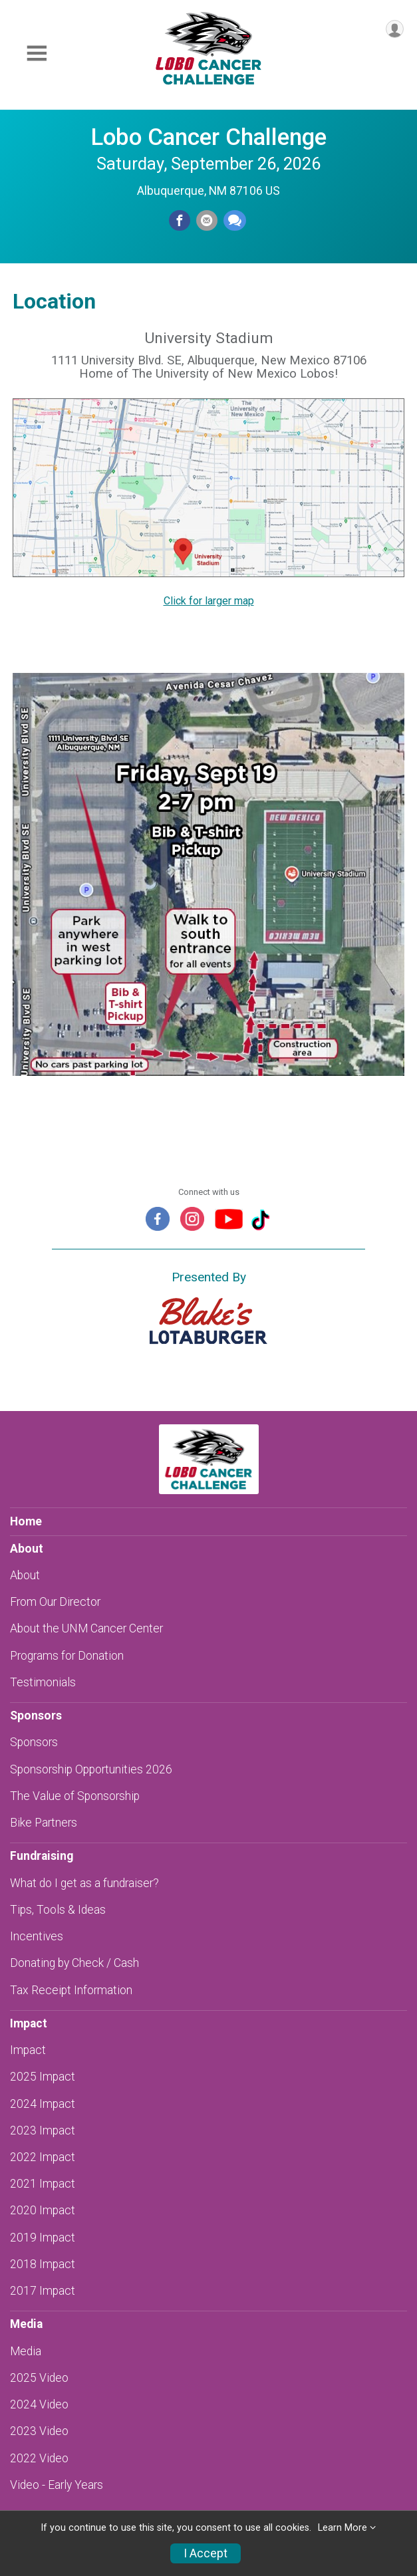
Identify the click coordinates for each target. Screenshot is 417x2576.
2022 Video (39, 2458)
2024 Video (39, 2404)
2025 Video (39, 2377)
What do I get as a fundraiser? (84, 1883)
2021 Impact (42, 2183)
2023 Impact (42, 2130)
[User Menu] (395, 29)
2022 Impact (42, 2157)
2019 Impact (42, 2237)
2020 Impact (42, 2210)
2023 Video (39, 2431)
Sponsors (34, 1742)
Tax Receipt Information (71, 1990)
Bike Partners (43, 1822)
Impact (28, 2050)
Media (25, 2351)
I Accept (205, 2553)
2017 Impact (42, 2290)
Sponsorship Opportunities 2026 (91, 1769)
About (25, 1575)
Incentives (36, 1936)
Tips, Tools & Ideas (58, 1909)
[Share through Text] (234, 220)
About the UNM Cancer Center (86, 1628)
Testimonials (43, 1682)
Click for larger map (209, 600)
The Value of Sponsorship (75, 1796)
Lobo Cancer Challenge (208, 137)
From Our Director (55, 1602)
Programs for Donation (67, 1655)
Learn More (342, 2527)
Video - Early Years (56, 2485)
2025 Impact (42, 2076)
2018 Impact (42, 2264)
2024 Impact (42, 2104)
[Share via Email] (206, 220)
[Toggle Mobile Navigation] (36, 53)
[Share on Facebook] (179, 220)
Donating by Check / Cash (74, 1963)
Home (26, 1521)
